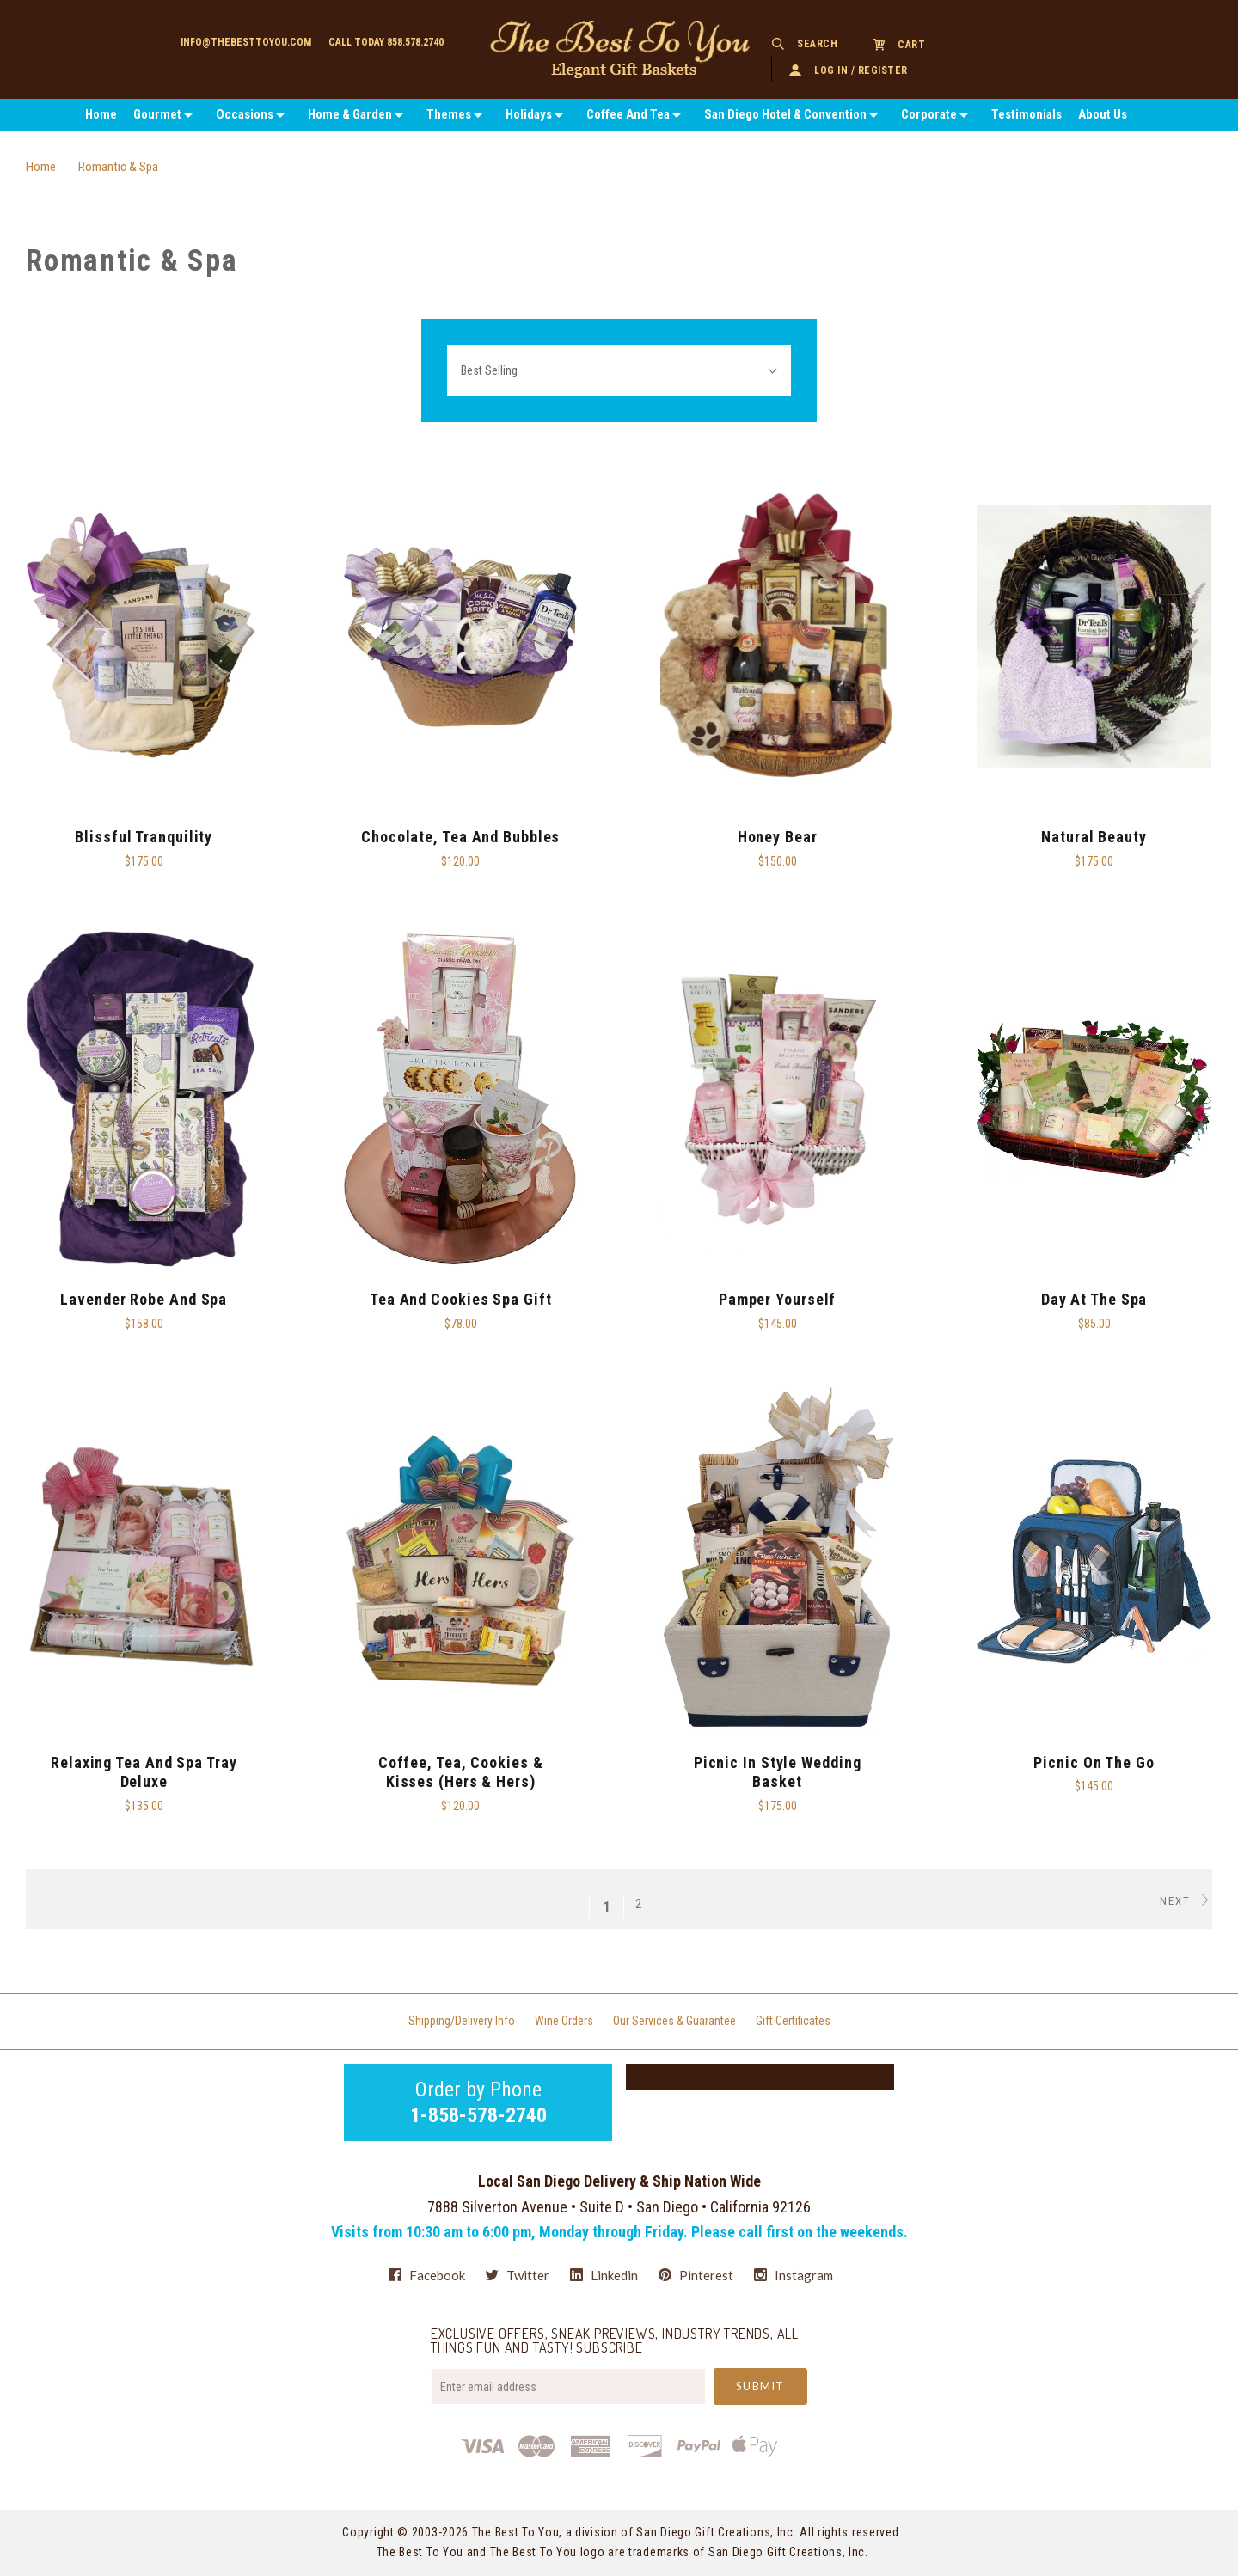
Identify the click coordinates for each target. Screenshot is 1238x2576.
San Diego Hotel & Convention (785, 114)
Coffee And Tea (628, 114)
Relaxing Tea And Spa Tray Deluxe (144, 1772)
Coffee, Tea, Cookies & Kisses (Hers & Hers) (460, 1772)
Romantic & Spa (118, 166)
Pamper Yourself (778, 1299)
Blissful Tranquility (143, 837)
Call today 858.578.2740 (386, 42)
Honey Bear (778, 837)
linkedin (604, 2275)
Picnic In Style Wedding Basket (777, 1772)
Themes (448, 114)
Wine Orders (564, 2021)
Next (1186, 1900)
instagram (793, 2274)
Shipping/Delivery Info (461, 2021)
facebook (427, 2275)
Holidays (529, 114)
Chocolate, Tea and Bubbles (460, 837)
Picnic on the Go (1093, 1762)
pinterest (696, 2275)
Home (101, 114)
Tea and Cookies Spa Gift (461, 1299)
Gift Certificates (793, 2021)
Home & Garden (350, 114)
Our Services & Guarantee (674, 2021)
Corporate (929, 114)
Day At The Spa (1094, 1299)
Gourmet (157, 114)
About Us (1102, 114)
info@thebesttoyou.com (246, 42)
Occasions (244, 114)
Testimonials (1026, 114)
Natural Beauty (1094, 837)
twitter (517, 2275)
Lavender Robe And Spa (143, 1299)
